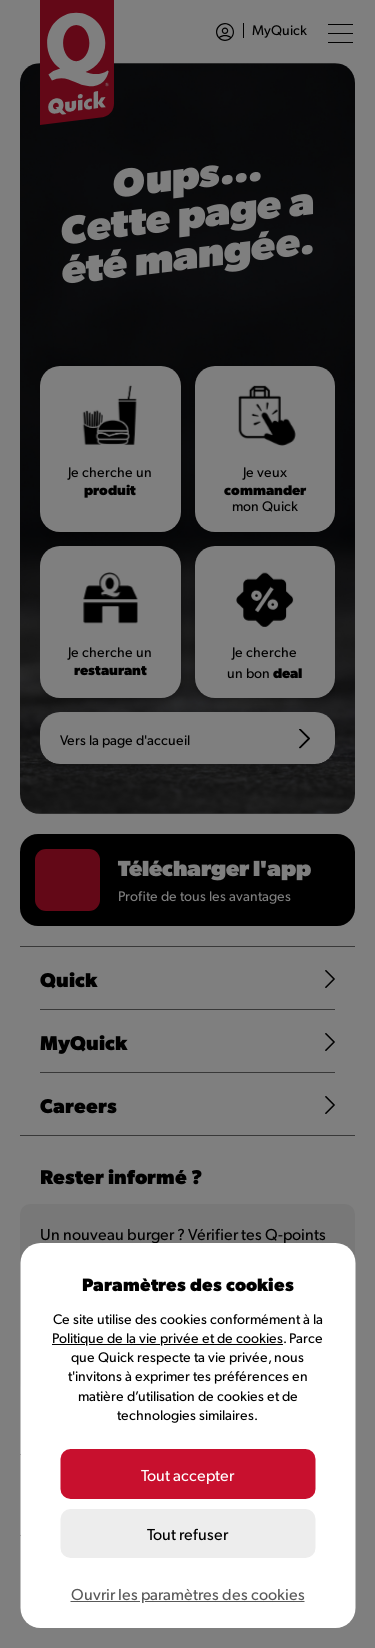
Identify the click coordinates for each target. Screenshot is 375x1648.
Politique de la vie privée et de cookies (167, 1337)
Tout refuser (187, 1533)
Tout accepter (187, 1474)
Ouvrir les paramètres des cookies (188, 1593)
